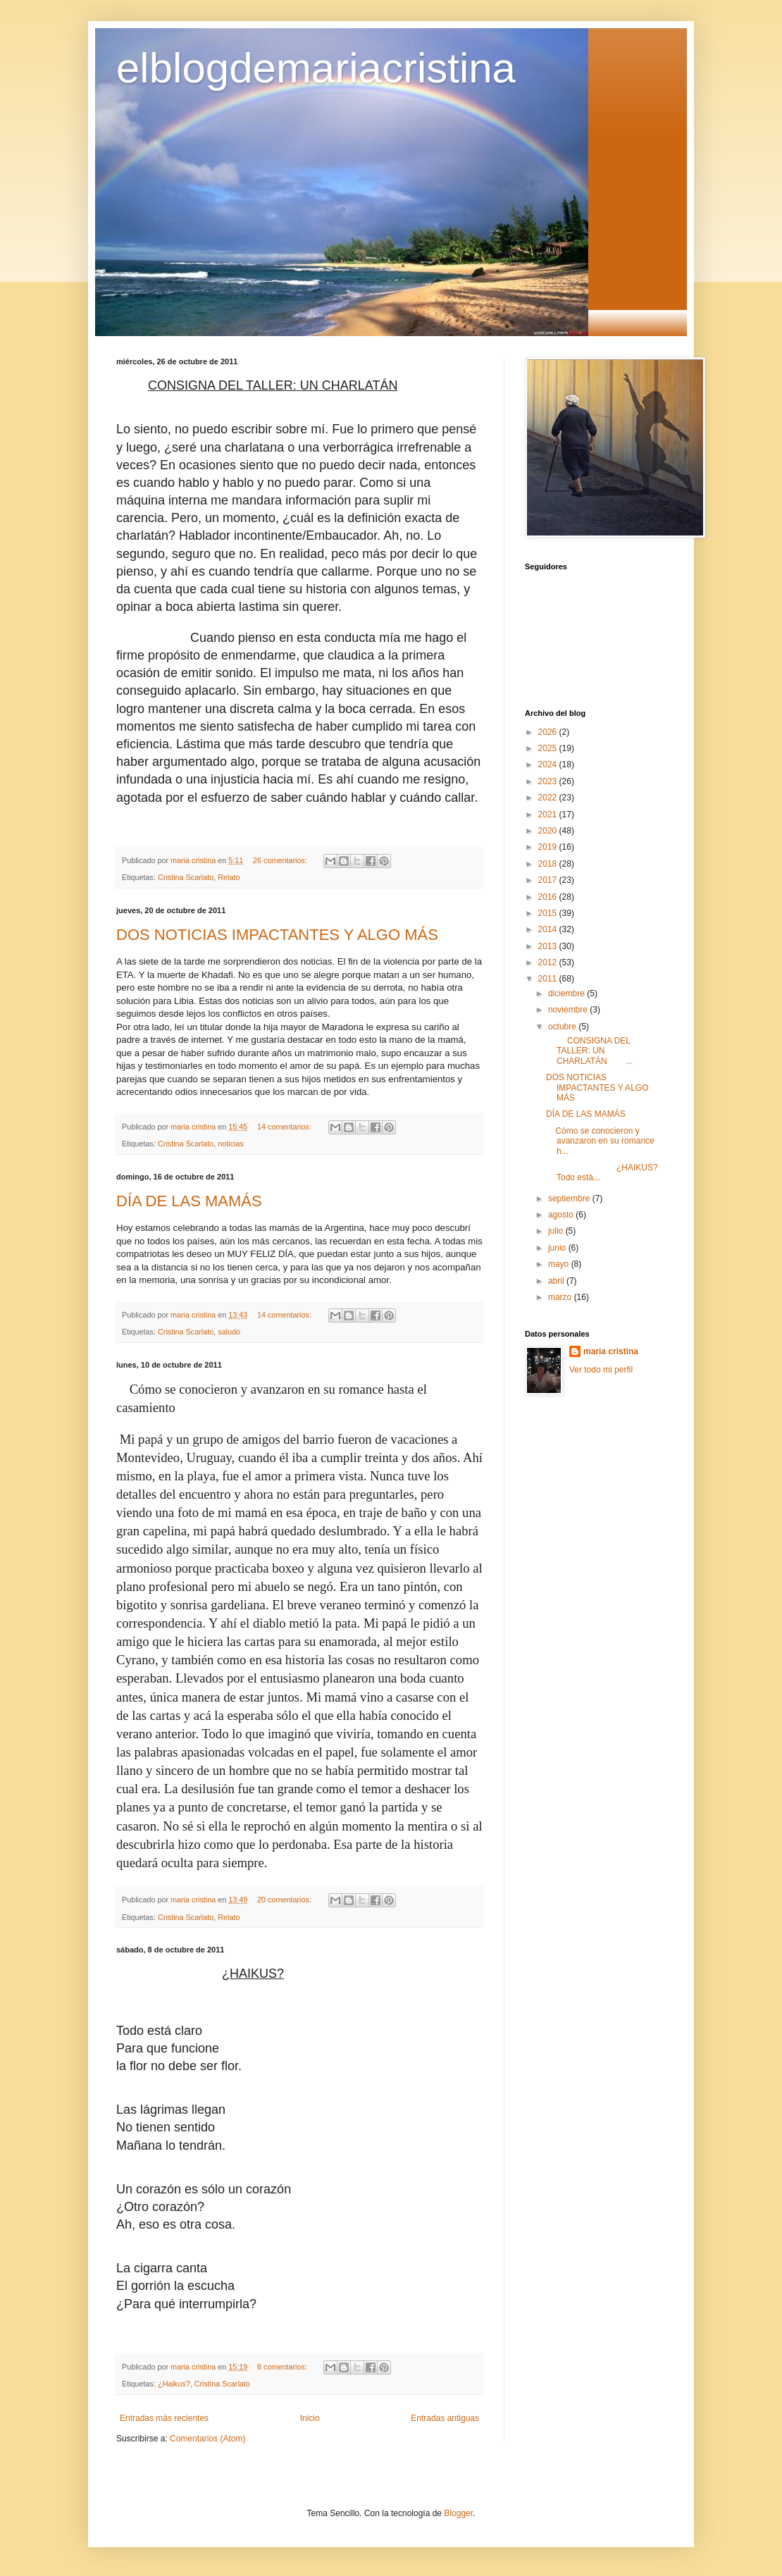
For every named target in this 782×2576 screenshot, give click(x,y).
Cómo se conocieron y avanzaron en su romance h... (600, 1141)
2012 (548, 962)
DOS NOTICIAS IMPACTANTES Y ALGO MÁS (277, 934)
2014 (548, 929)
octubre (563, 1027)
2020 (548, 831)
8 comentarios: (283, 2367)
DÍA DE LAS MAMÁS (189, 1201)
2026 (548, 732)
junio (558, 1248)
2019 (548, 847)
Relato (229, 877)
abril (557, 1281)
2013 (548, 946)
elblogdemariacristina (316, 68)
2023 (548, 781)
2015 (548, 913)
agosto (562, 1215)
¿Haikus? (174, 2383)
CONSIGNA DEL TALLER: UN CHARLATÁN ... (589, 1051)
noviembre (569, 1010)
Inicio (310, 2418)
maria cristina (610, 1351)
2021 (548, 814)
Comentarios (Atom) (207, 2439)
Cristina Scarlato (185, 877)
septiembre (570, 1198)
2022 (548, 798)
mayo (559, 1264)
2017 (548, 880)
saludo (229, 1331)
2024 (548, 764)
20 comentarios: (285, 1899)
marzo (561, 1297)
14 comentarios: (285, 1126)
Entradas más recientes (164, 2418)
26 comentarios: (281, 860)
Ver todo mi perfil (601, 1370)
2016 (548, 897)
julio (557, 1231)
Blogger (458, 2513)
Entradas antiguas (445, 2418)
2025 (548, 748)
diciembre (567, 993)
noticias (231, 1143)
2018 (548, 864)
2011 (548, 979)
